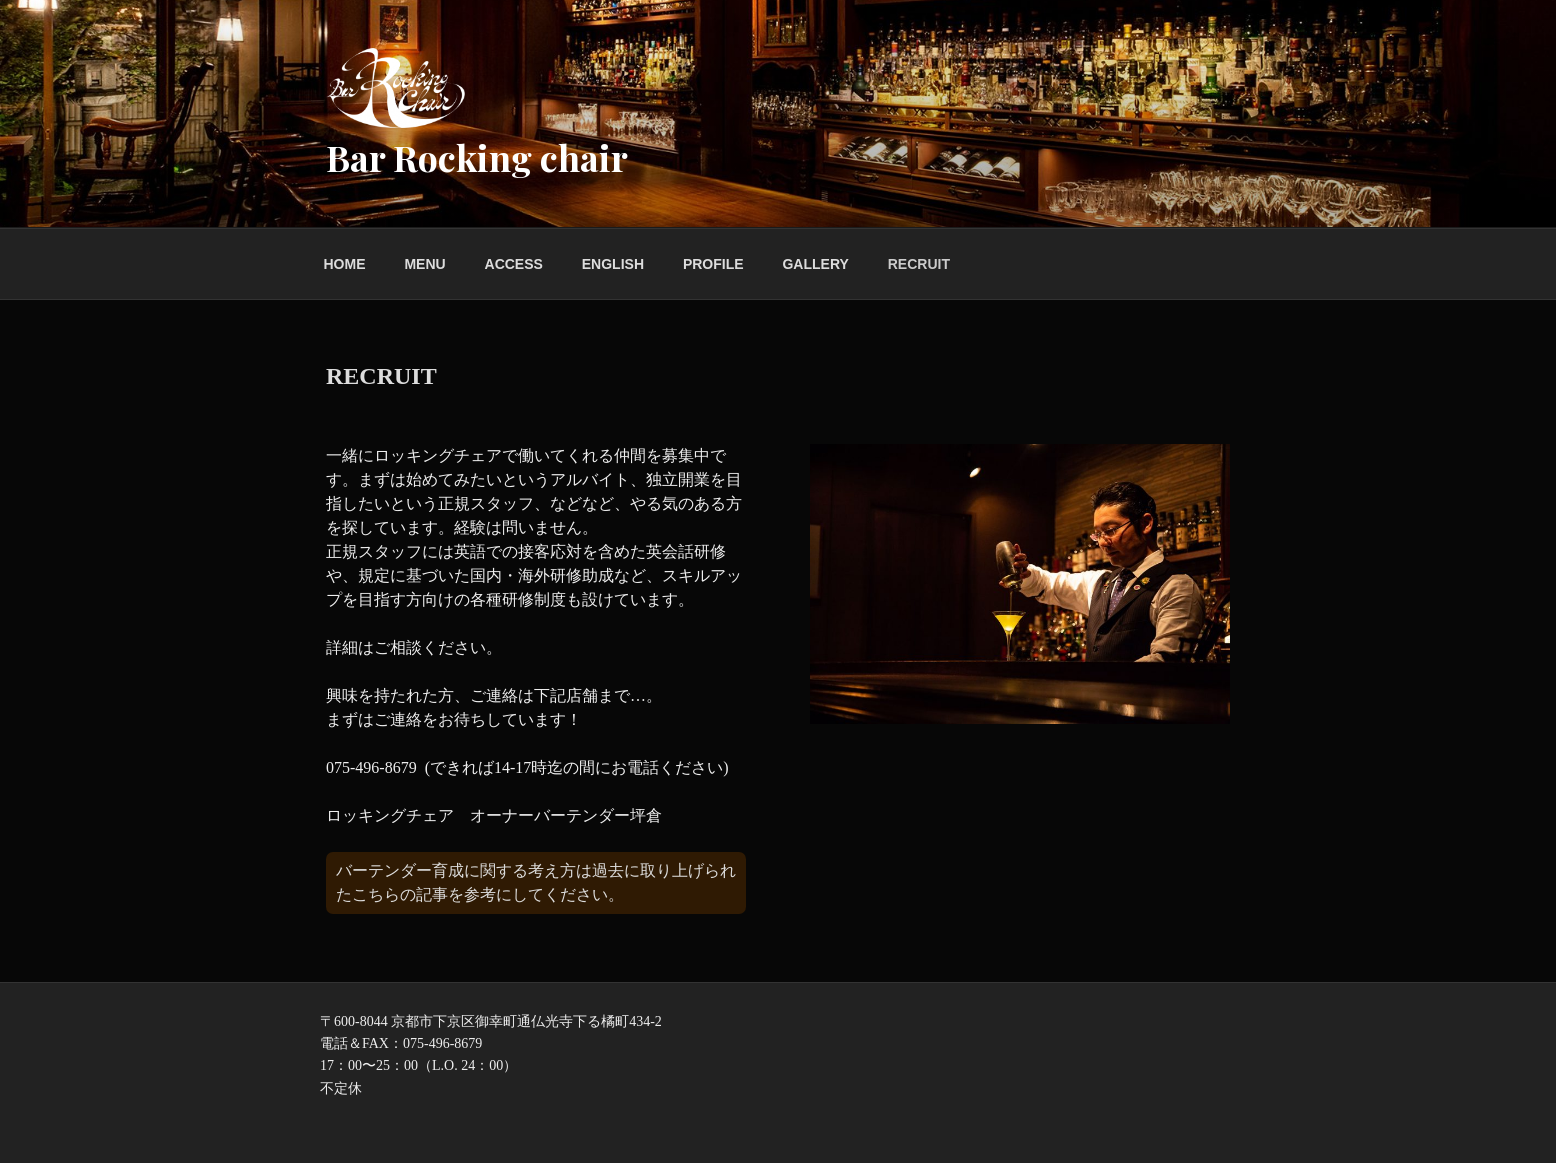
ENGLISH (613, 264)
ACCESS (514, 264)
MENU (424, 264)
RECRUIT (919, 264)
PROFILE (713, 264)
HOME (345, 264)
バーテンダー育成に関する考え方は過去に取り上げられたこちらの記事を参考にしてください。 (536, 882)
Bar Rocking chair (477, 157)
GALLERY (815, 264)
